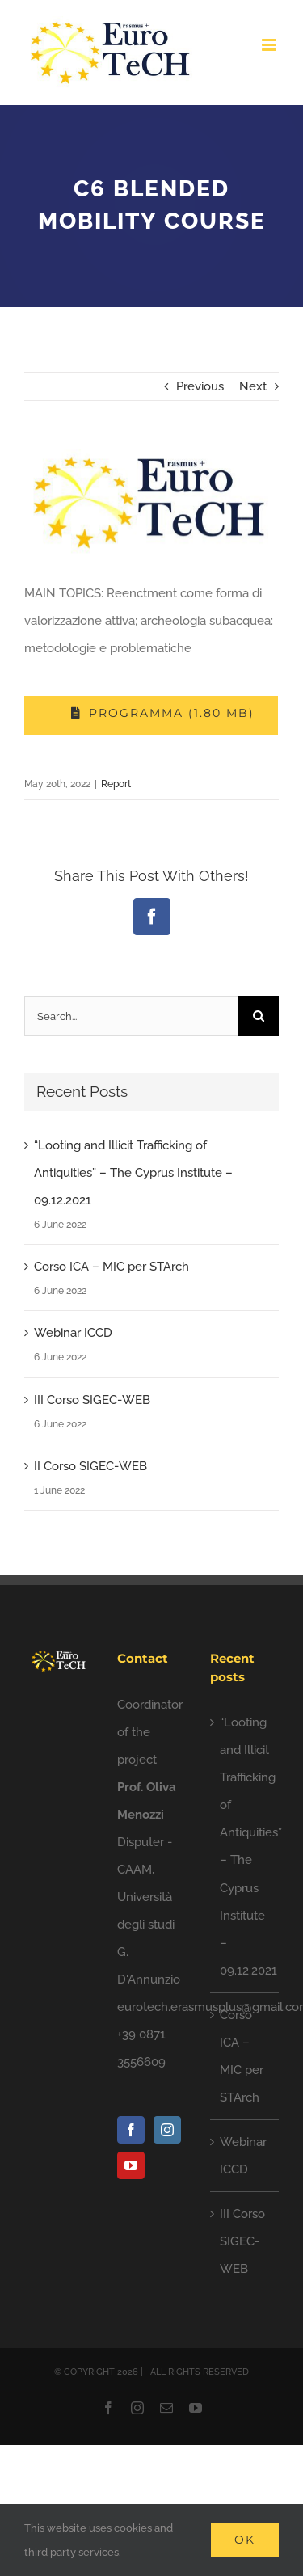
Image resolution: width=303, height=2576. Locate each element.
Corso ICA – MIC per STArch (111, 1266)
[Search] (258, 1016)
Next (253, 386)
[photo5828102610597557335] (151, 502)
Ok (244, 2539)
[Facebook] (131, 2130)
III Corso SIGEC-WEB (92, 1400)
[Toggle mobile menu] (270, 44)
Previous (200, 386)
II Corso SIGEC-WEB (90, 1466)
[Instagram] (167, 2130)
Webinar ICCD (73, 1333)
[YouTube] (131, 2165)
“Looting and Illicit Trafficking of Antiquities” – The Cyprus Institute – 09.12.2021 (133, 1173)
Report (116, 784)
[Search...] (131, 1016)
